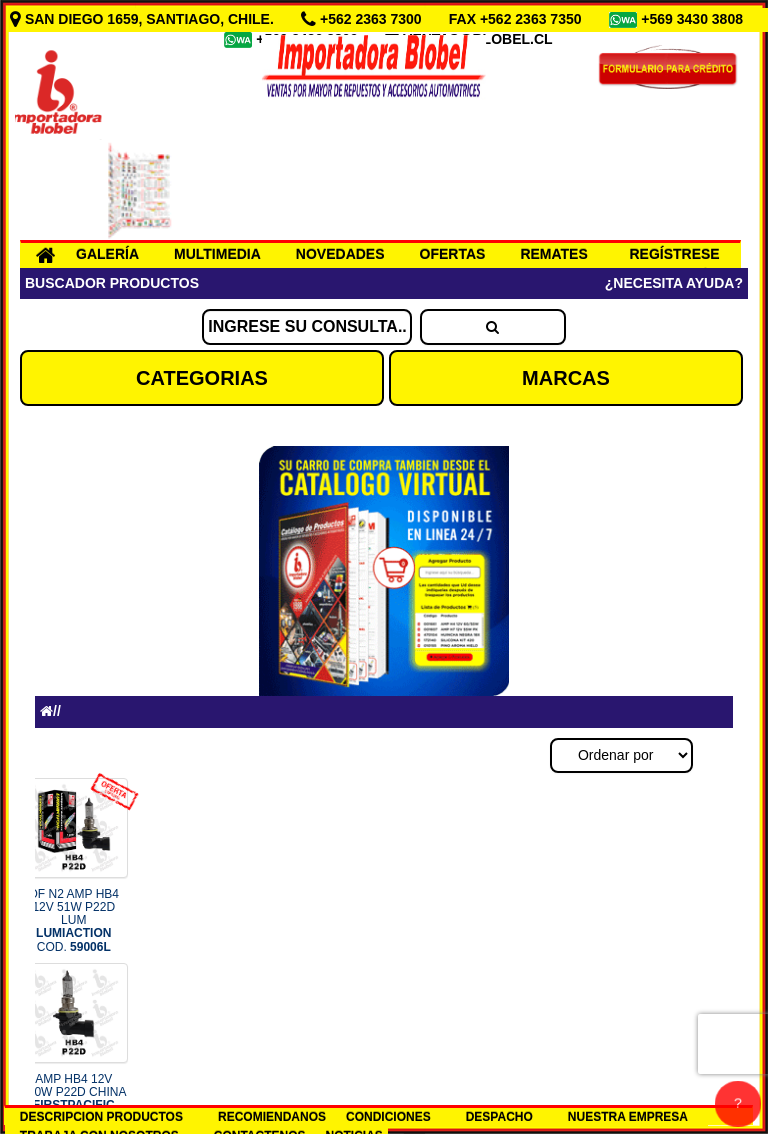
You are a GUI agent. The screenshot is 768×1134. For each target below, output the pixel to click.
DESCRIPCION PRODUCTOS (101, 1117)
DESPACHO (499, 1117)
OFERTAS (453, 254)
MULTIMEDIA (217, 254)
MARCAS (566, 378)
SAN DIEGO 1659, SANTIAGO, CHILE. (144, 19)
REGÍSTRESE (674, 254)
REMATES (553, 254)
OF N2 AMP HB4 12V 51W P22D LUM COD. (74, 920)
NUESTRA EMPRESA (628, 1117)
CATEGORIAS (202, 378)
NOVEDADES (340, 254)
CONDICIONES (388, 1117)
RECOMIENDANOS (272, 1117)
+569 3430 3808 (694, 19)
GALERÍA (107, 254)
